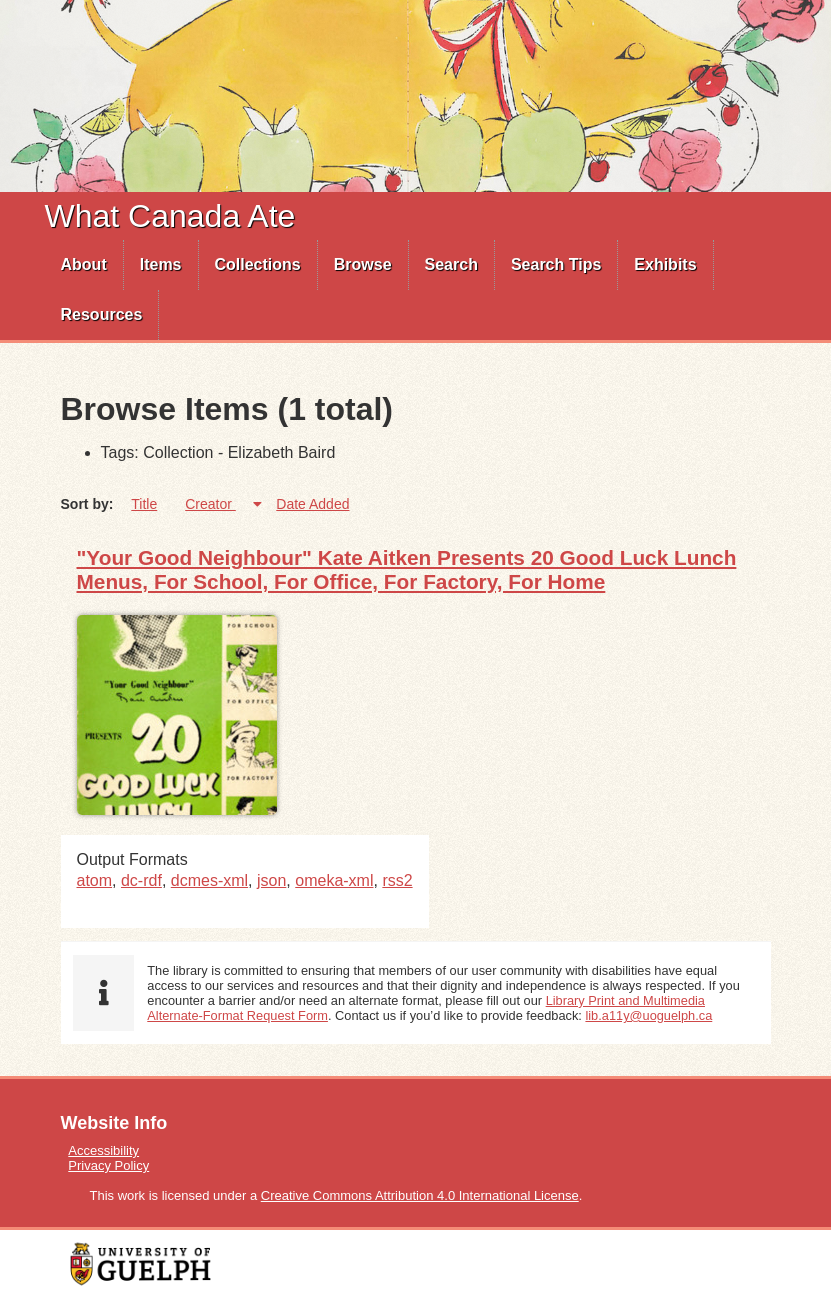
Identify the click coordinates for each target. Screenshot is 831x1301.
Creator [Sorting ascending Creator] (210, 504)
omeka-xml (334, 880)
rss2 (397, 880)
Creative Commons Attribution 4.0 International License (420, 1195)
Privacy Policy (108, 1165)
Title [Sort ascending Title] (144, 504)
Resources (102, 314)
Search (451, 264)
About (84, 264)
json (271, 880)
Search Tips (556, 264)
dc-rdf (141, 880)
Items (161, 264)
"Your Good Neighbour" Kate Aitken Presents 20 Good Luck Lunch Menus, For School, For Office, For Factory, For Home (407, 569)
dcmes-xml (209, 880)
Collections (258, 264)
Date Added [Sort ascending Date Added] (312, 504)
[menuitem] (84, 265)
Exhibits (665, 264)
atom (95, 880)
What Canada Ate (170, 216)
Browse (363, 264)
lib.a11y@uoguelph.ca (648, 1015)
